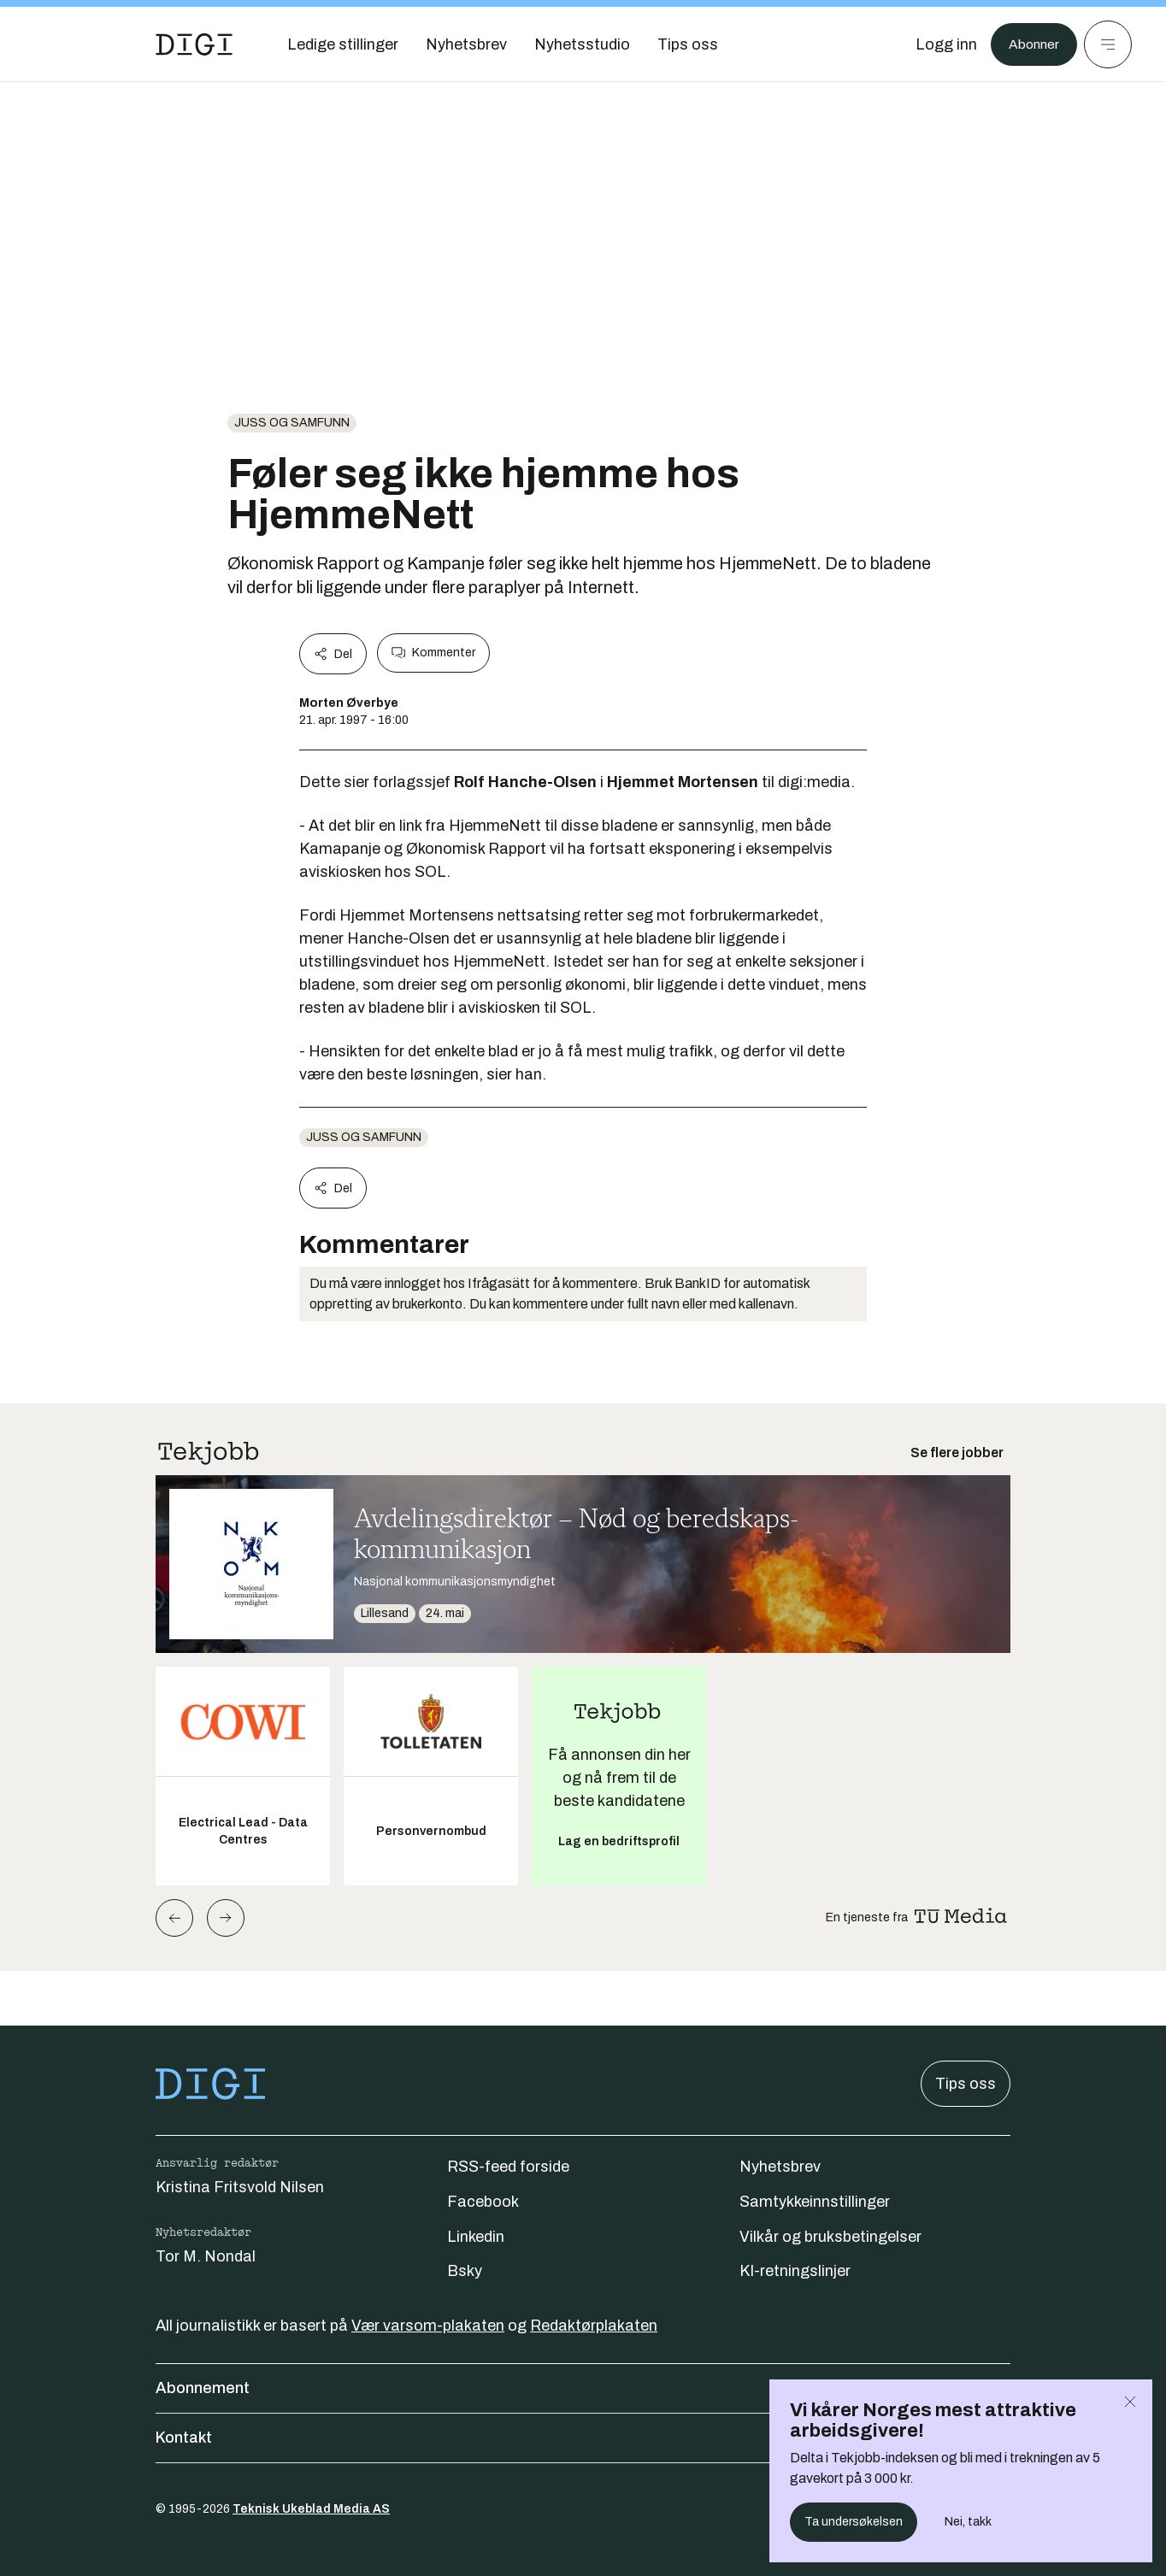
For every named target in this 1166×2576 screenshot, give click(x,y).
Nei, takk (968, 2521)
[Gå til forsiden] (194, 44)
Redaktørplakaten (593, 2325)
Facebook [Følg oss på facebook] (483, 2201)
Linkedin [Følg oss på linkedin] (475, 2236)
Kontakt (583, 2437)
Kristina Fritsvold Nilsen (240, 2187)
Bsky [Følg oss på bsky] (464, 2270)
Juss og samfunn (292, 422)
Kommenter (433, 653)
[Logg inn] (938, 44)
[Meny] (1108, 44)
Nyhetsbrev (780, 2166)
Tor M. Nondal (206, 2256)
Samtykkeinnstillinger (814, 2201)
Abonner (1029, 44)
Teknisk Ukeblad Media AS (311, 2508)
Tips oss (965, 2083)
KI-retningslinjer (795, 2270)
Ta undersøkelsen (853, 2521)
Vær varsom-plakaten (427, 2325)
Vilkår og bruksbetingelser (830, 2236)
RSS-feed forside (508, 2166)
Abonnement (583, 2388)
